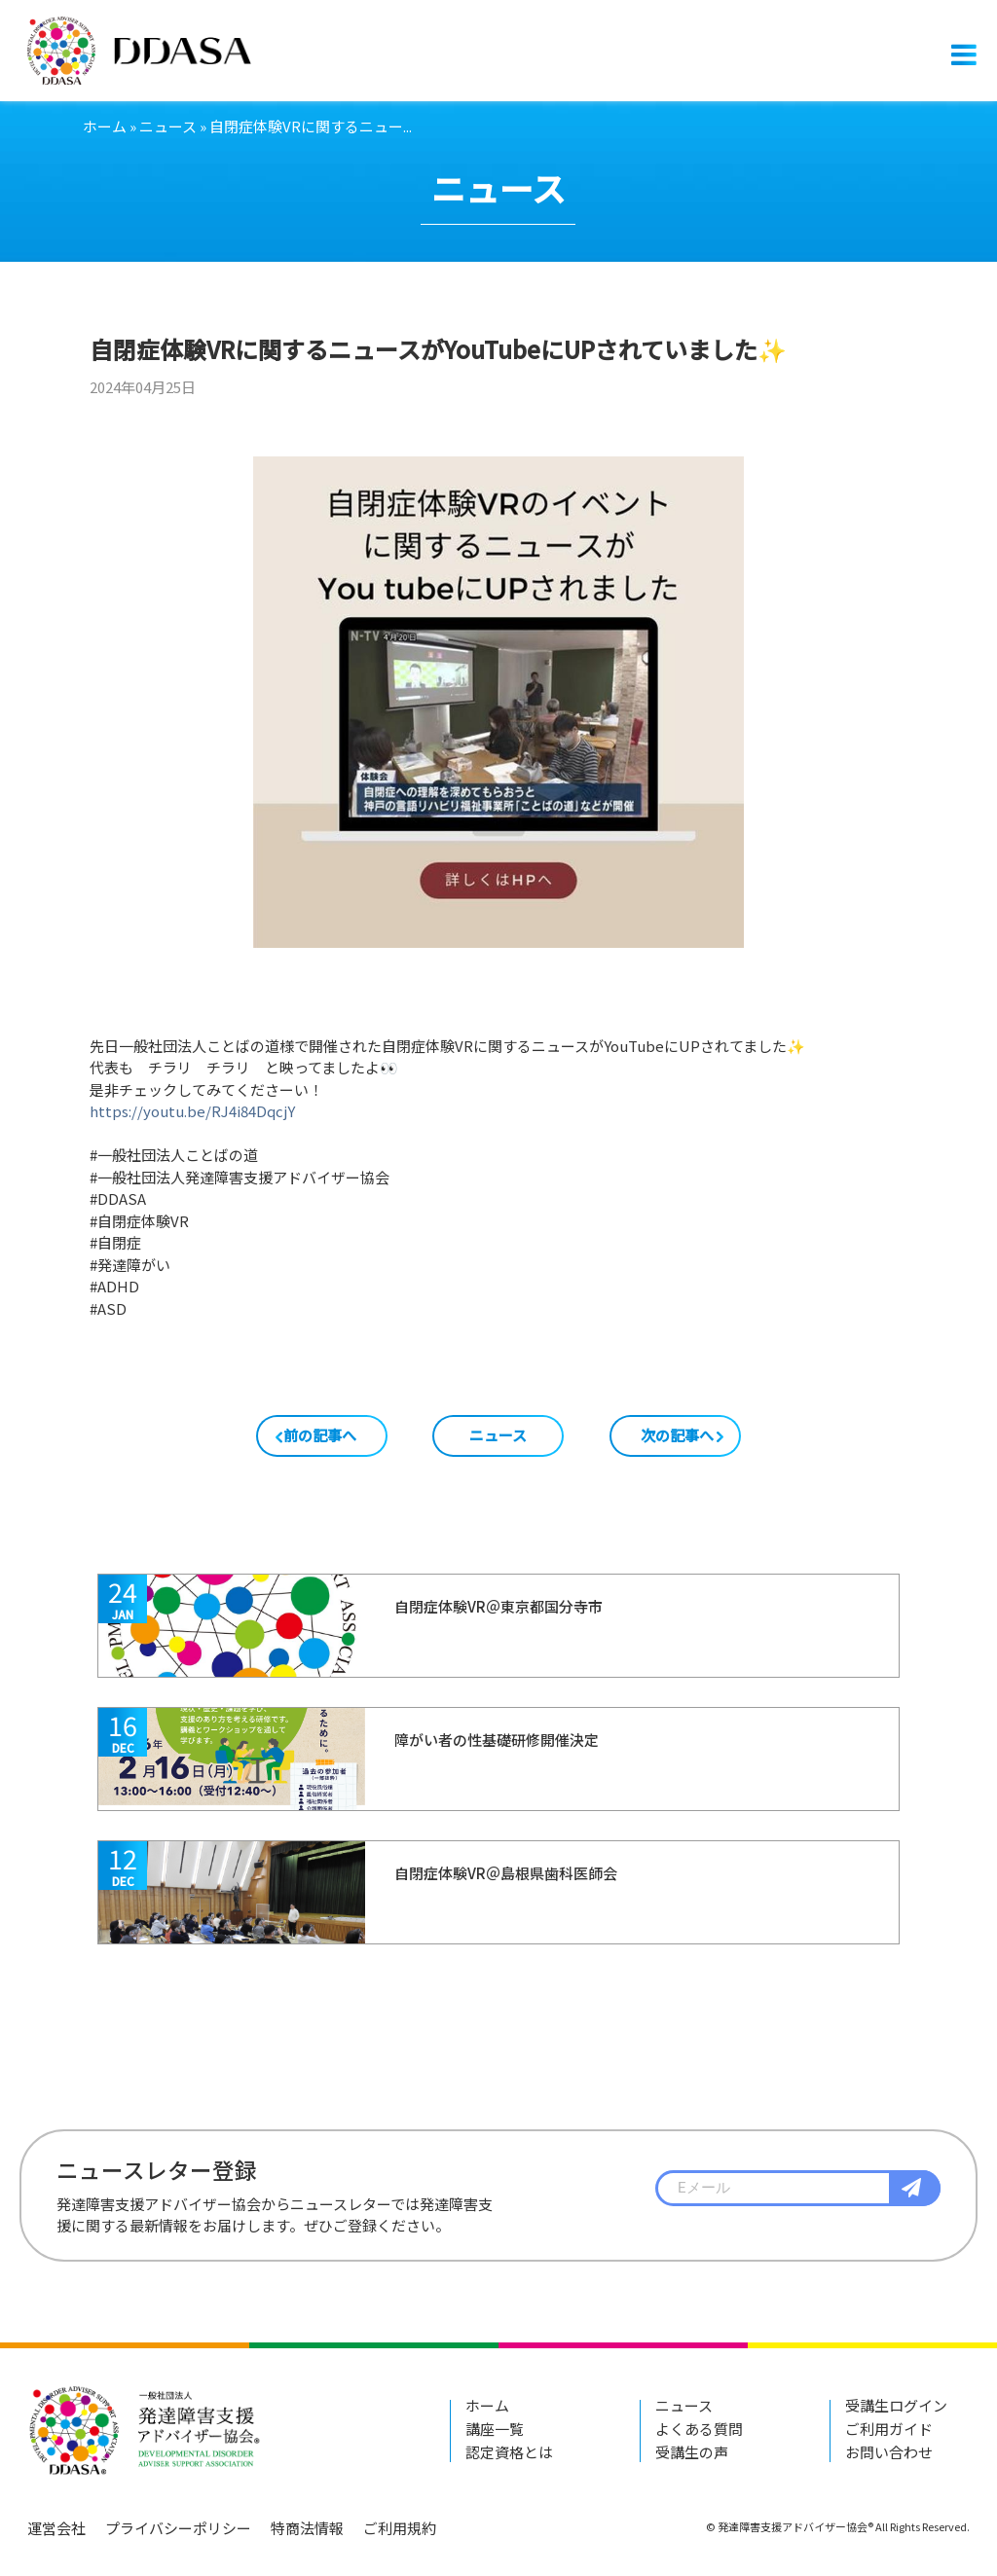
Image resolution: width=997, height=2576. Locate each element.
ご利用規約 (399, 2528)
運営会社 (56, 2528)
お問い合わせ (889, 2452)
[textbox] (798, 2188)
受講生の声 (691, 2452)
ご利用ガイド (889, 2428)
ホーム (105, 126)
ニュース (168, 126)
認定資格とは (509, 2452)
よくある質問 (699, 2428)
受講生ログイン (896, 2405)
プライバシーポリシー (178, 2528)
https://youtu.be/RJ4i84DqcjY (192, 1111)
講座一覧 (494, 2428)
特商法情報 (307, 2528)
